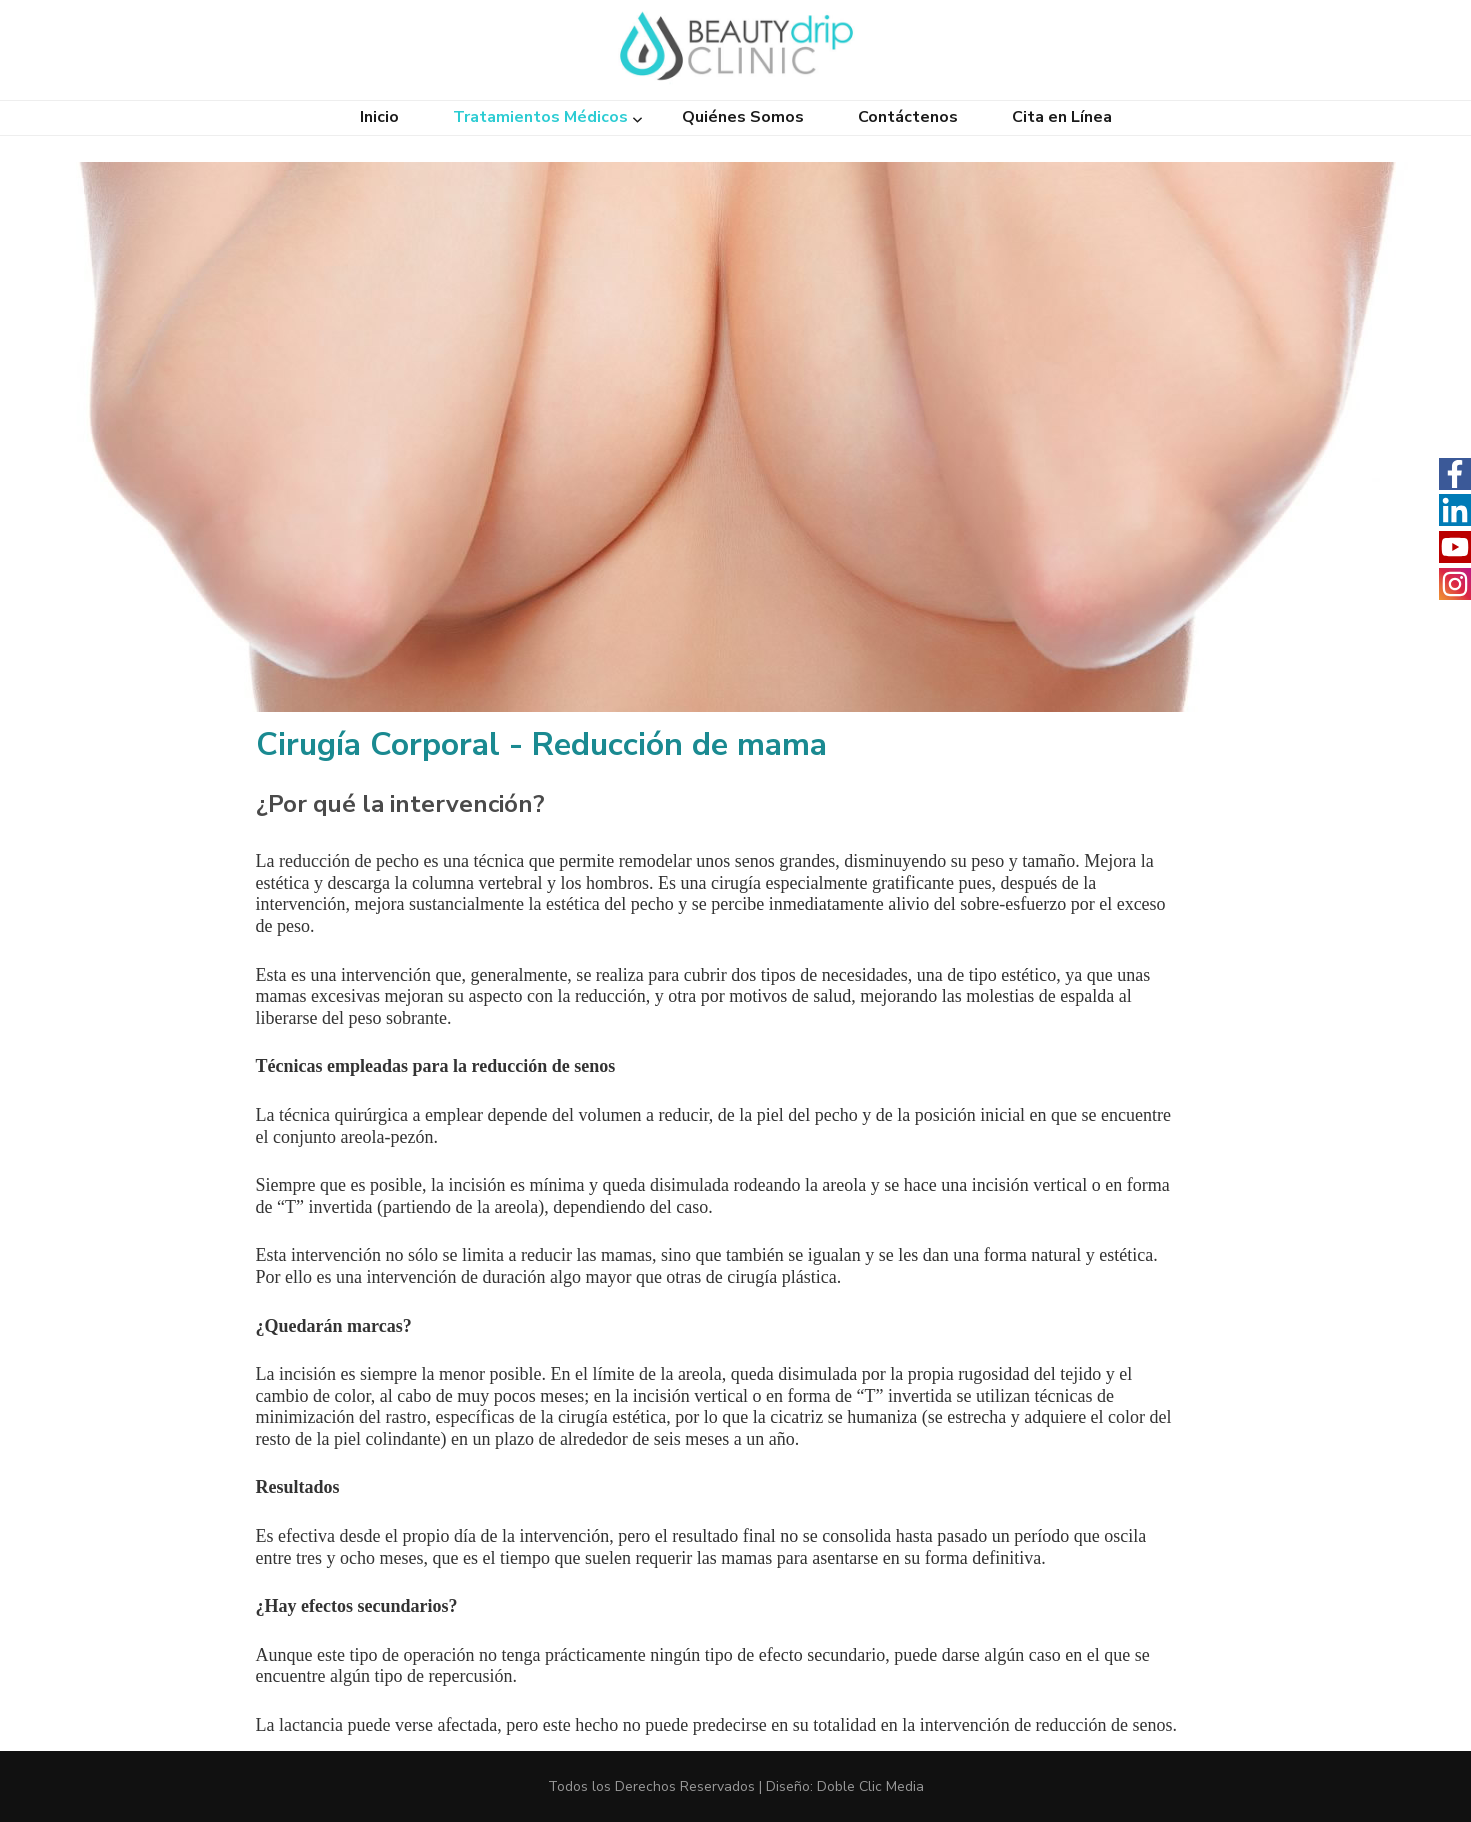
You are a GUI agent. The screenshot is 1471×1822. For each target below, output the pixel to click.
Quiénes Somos (743, 117)
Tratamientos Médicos (540, 117)
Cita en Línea (1062, 117)
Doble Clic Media (870, 1786)
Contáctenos (908, 117)
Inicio (379, 117)
